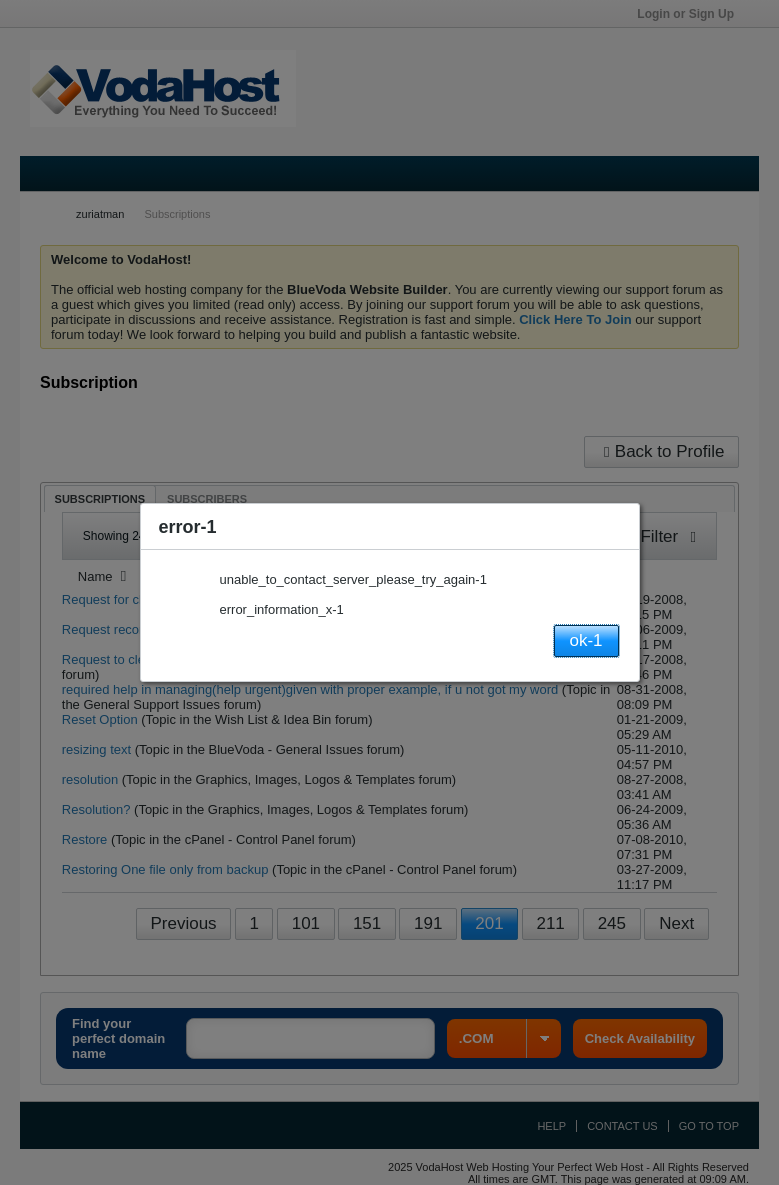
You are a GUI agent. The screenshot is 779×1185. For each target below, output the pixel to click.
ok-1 (585, 640)
